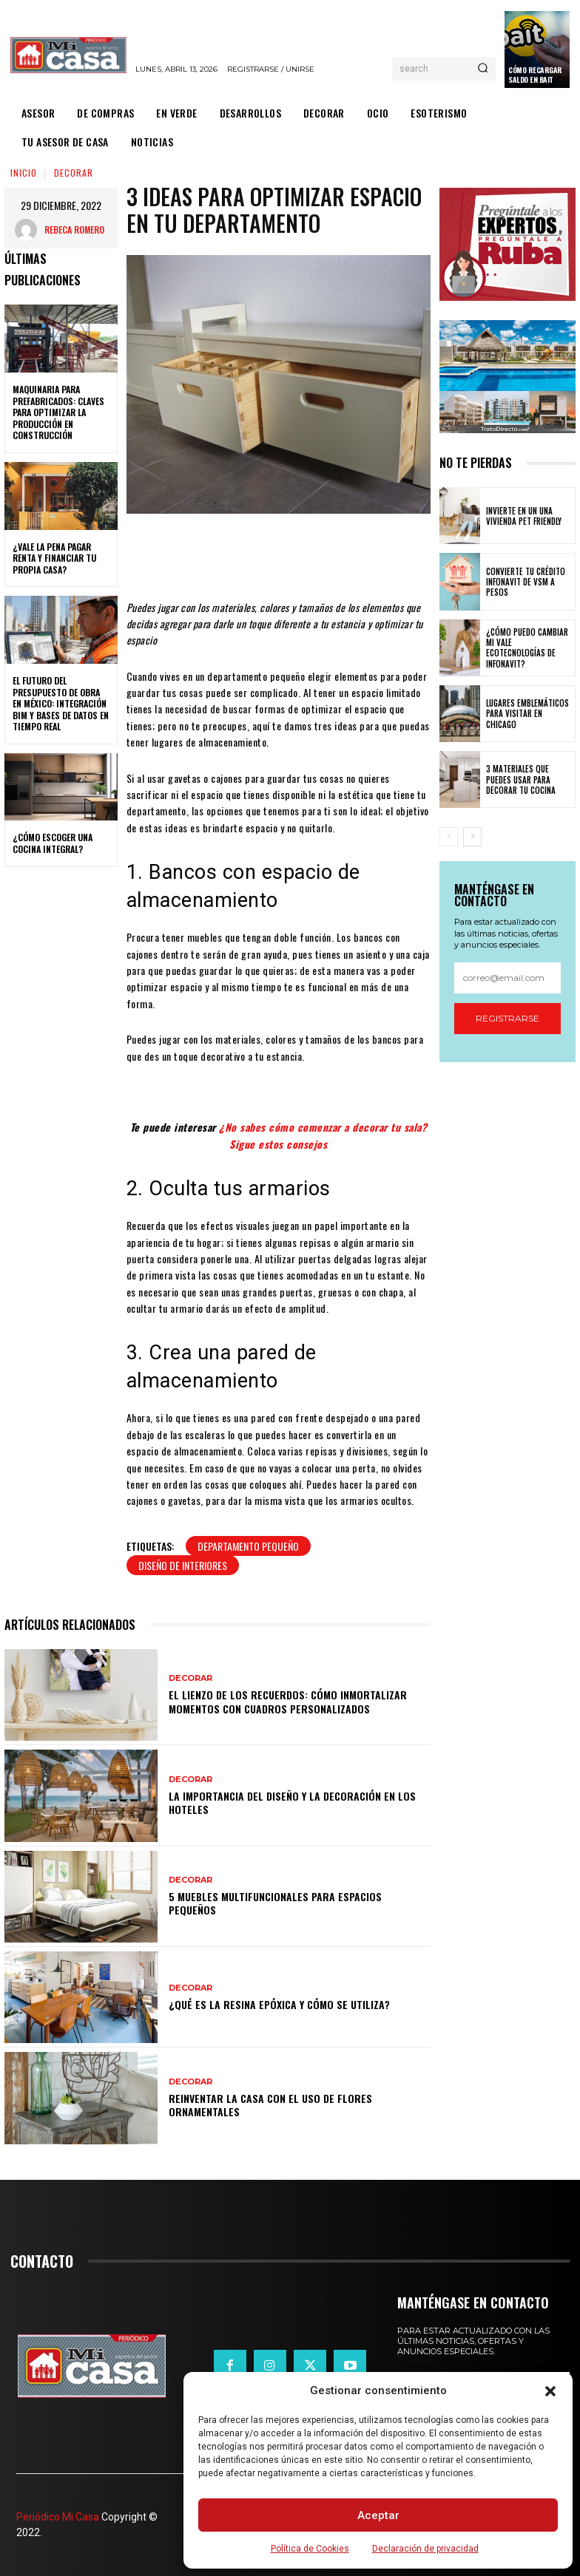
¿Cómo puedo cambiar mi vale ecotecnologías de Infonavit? (527, 648)
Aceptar (378, 2515)
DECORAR (73, 172)
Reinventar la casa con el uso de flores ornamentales (270, 2104)
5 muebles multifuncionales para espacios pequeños (275, 1903)
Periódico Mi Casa (57, 2517)
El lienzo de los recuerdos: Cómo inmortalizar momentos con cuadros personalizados (288, 1701)
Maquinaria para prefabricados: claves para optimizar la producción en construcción (58, 412)
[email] (507, 977)
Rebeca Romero (74, 229)
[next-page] (472, 836)
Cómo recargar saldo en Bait (535, 74)
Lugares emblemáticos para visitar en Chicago (527, 713)
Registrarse (507, 1018)
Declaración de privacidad (425, 2548)
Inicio (23, 172)
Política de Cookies (310, 2548)
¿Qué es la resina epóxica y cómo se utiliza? (279, 2004)
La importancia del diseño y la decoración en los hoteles (292, 1802)
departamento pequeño (248, 1546)
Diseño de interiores (182, 1565)
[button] (550, 2391)
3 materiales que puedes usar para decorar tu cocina (521, 779)
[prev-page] (448, 836)
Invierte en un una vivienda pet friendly (524, 516)
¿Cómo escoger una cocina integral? (52, 843)
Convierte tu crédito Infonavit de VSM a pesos (525, 582)
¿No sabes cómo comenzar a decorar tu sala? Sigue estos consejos (323, 1135)
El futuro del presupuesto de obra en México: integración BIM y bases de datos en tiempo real (61, 703)
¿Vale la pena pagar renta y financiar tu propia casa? (54, 558)
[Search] (483, 69)
